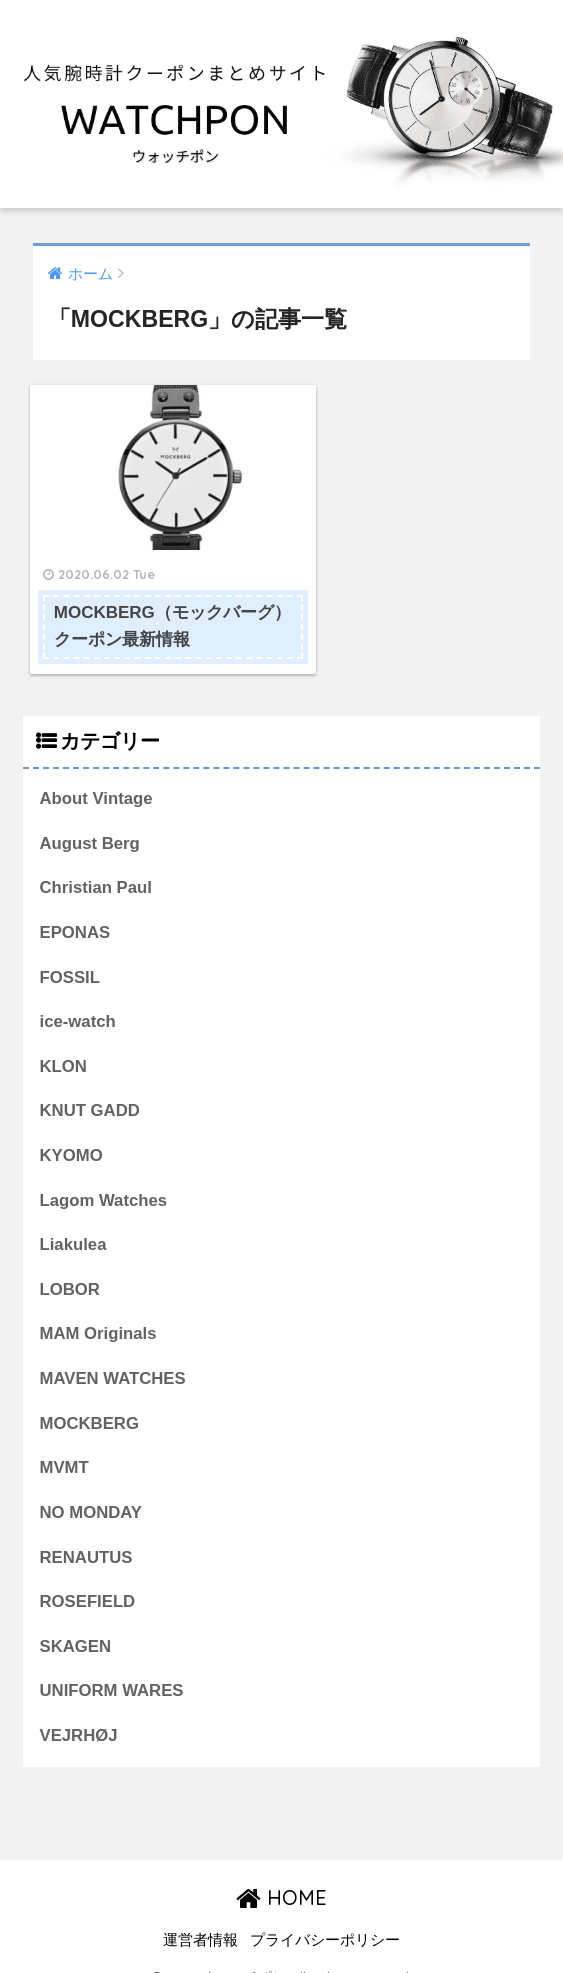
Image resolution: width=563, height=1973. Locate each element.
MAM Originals (98, 1307)
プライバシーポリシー (325, 1914)
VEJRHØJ (79, 1709)
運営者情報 (200, 1914)
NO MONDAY (91, 1486)
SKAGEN (76, 1620)
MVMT (64, 1441)
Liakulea (73, 1217)
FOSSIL (70, 949)
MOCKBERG (90, 1396)
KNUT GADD (90, 1083)
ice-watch (78, 994)
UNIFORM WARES (112, 1664)
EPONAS (75, 905)
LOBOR (70, 1262)
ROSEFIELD (88, 1575)
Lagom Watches (104, 1173)
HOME (281, 1871)
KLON (64, 1039)
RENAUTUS (86, 1530)
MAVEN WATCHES (113, 1352)
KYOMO (71, 1128)
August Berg (90, 815)
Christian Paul (96, 860)
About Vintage (96, 770)
